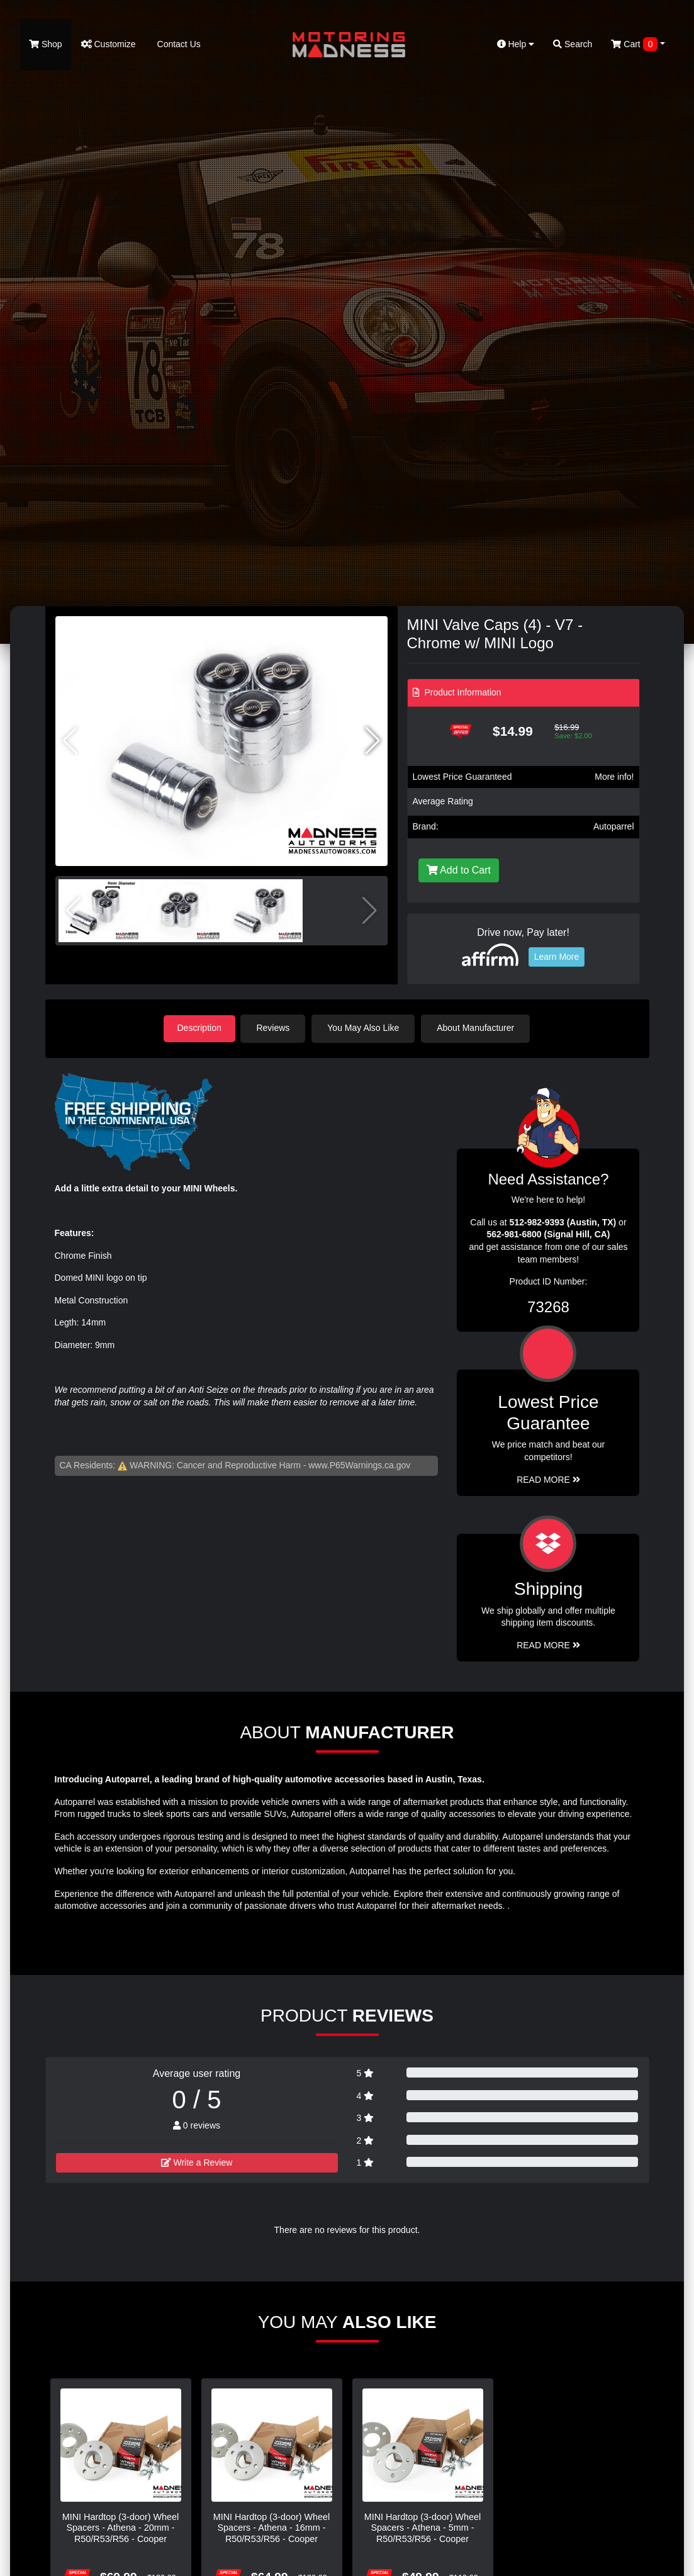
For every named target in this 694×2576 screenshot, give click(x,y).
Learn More (556, 957)
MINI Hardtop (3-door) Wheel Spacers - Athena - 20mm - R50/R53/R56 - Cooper (120, 2527)
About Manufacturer (478, 1028)
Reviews (276, 1028)
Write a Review (197, 2161)
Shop (45, 44)
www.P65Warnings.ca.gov (359, 1465)
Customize (108, 44)
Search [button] (572, 44)
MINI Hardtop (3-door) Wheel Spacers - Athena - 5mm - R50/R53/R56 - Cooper (422, 2527)
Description (199, 1028)
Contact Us (178, 44)
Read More (548, 1478)
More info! (614, 777)
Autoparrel (613, 826)
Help (516, 44)
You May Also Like (366, 1028)
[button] (372, 741)
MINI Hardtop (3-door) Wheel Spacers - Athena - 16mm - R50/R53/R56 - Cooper (271, 2527)
